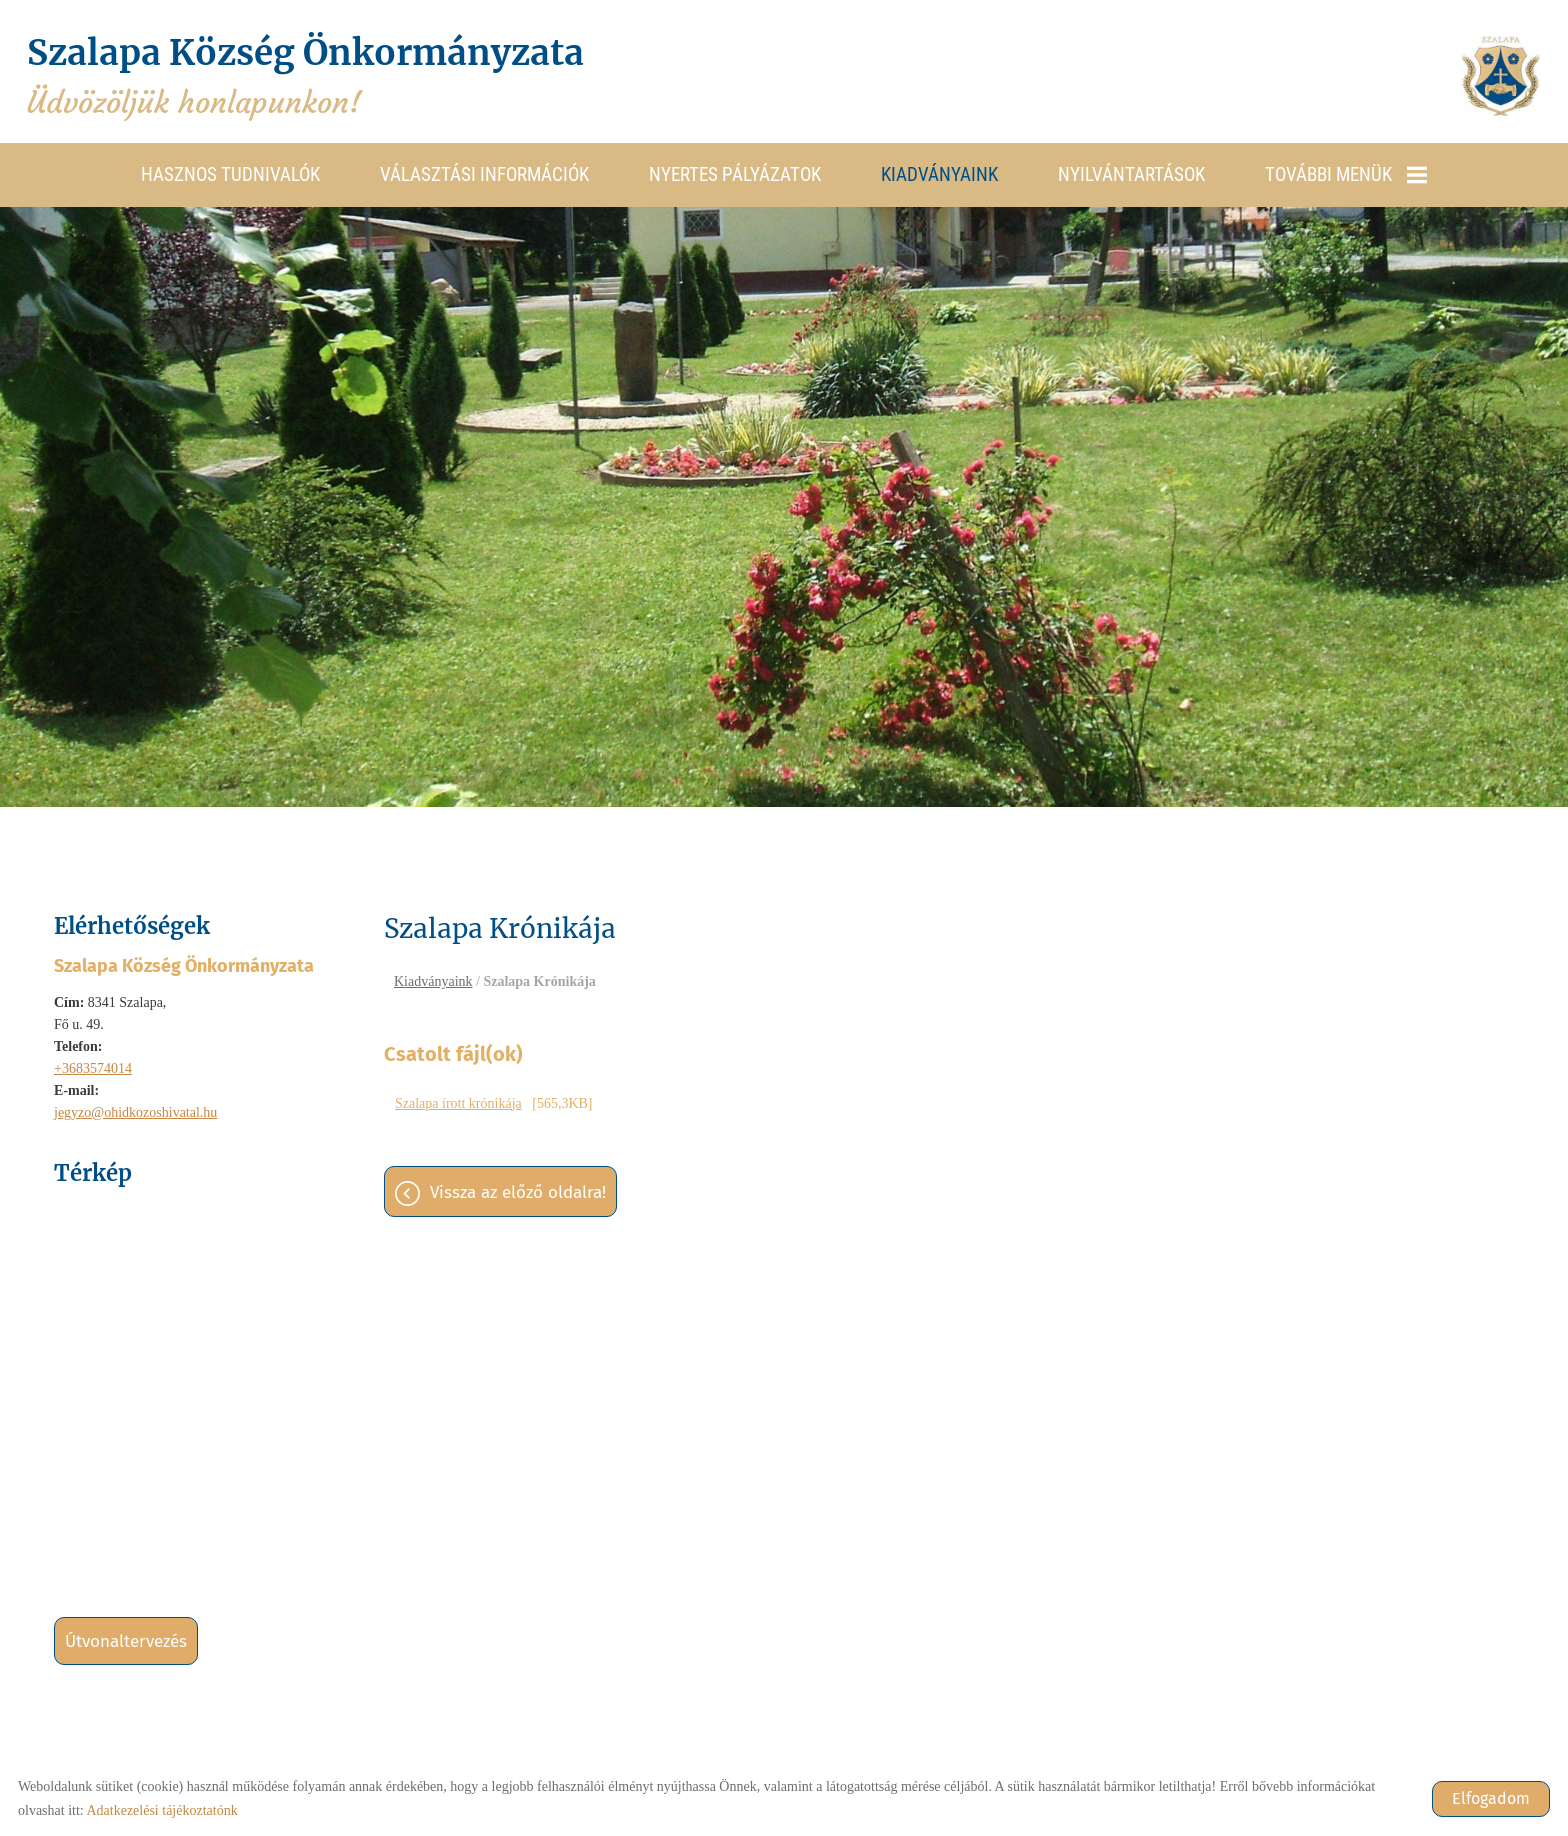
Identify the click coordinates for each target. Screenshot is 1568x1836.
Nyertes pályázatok (735, 173)
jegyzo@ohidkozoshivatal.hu (135, 1111)
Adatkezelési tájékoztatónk (161, 1810)
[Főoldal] (1498, 76)
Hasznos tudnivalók (230, 173)
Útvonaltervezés (126, 1640)
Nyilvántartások (1131, 173)
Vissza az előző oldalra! (518, 1193)
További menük (1346, 173)
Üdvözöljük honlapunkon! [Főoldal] (318, 76)
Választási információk (484, 173)
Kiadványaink (939, 173)
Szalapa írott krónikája (458, 1104)
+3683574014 (93, 1067)
